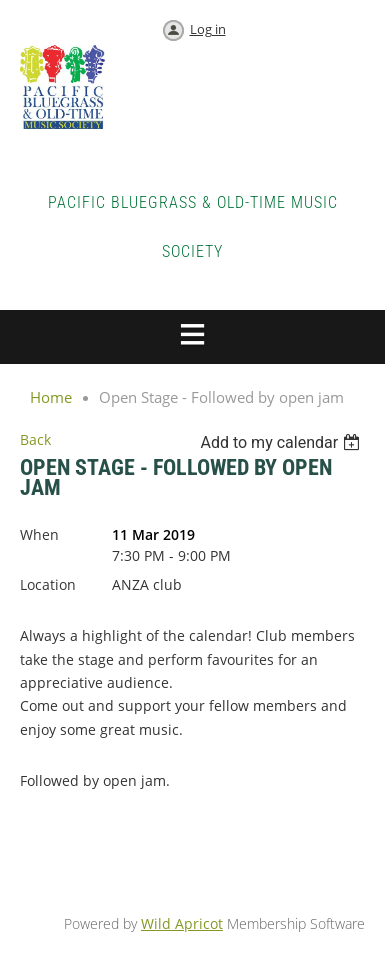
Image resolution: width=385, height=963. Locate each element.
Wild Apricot (182, 923)
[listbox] (282, 442)
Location (48, 584)
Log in (208, 29)
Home (51, 397)
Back (35, 439)
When (39, 534)
